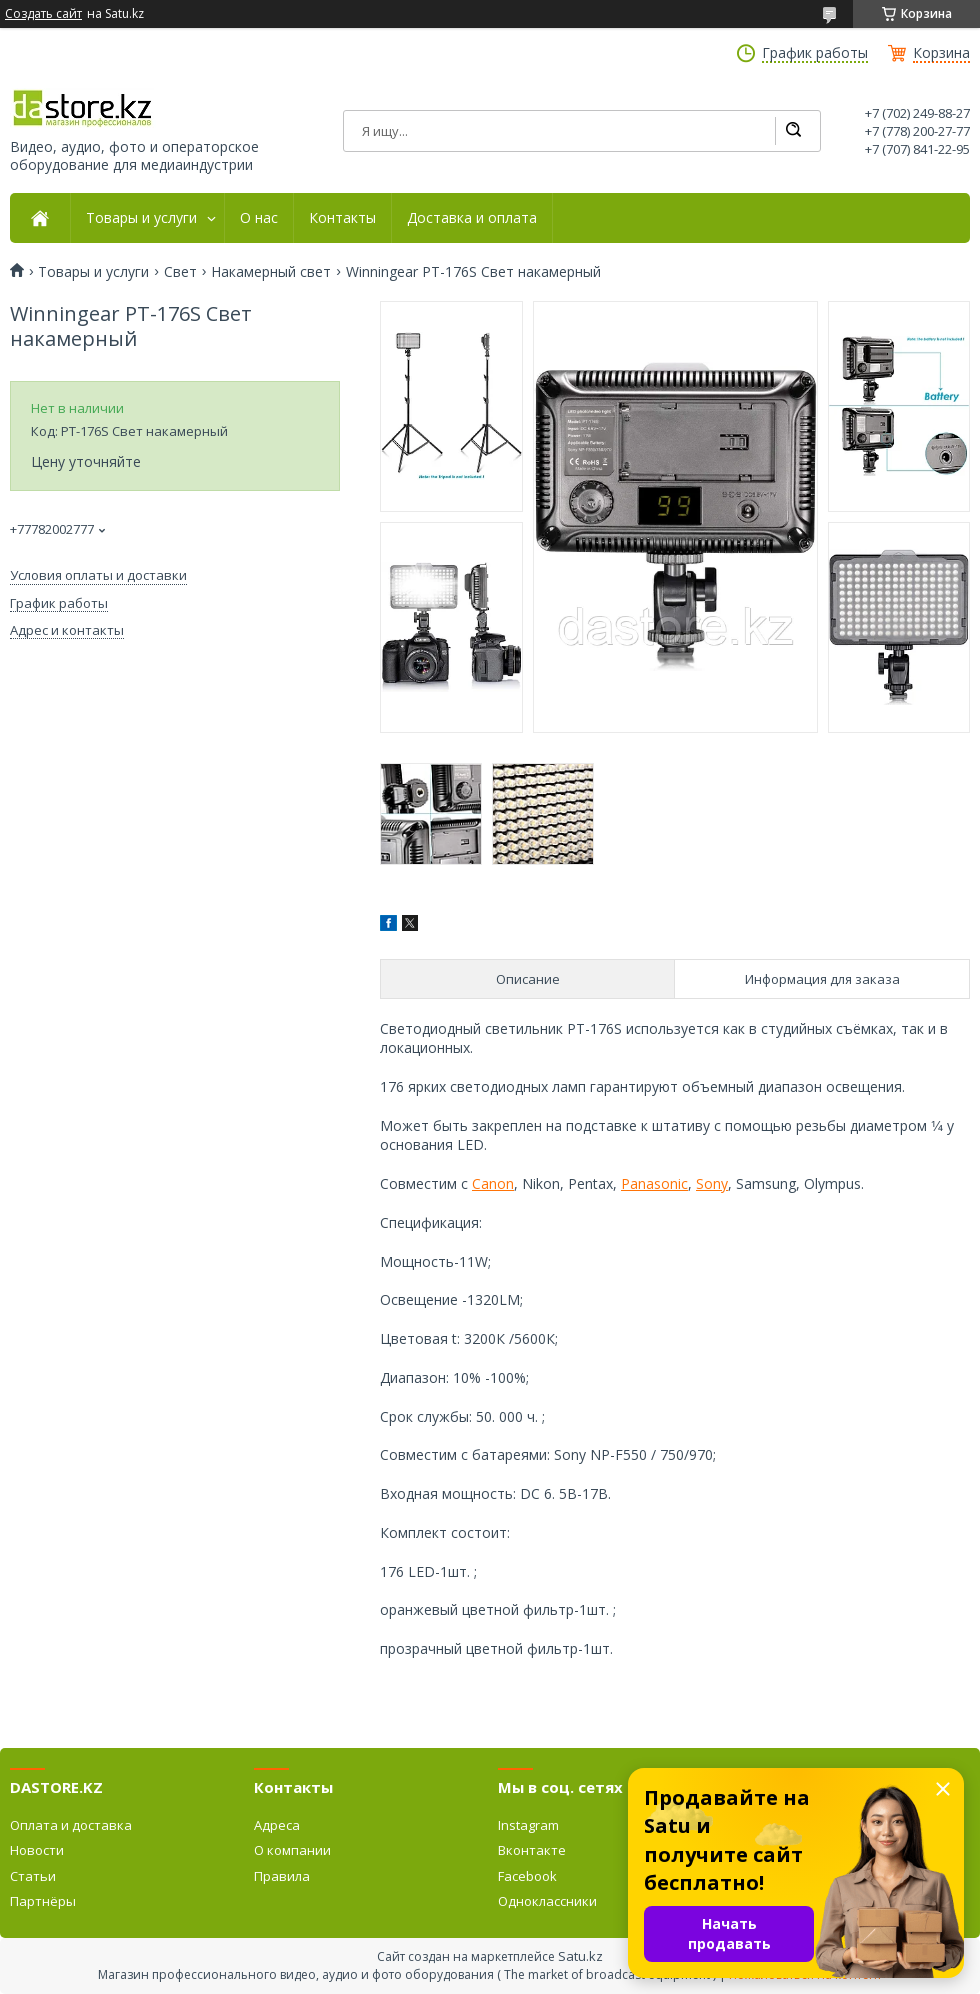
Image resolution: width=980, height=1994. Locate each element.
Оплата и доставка (71, 1825)
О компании (292, 1850)
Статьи (33, 1876)
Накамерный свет (271, 272)
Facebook (527, 1876)
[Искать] (793, 131)
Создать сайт (43, 14)
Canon (493, 1183)
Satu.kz (580, 1956)
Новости (37, 1850)
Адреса (277, 1825)
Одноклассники (547, 1901)
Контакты (342, 218)
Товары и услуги (141, 218)
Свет (180, 272)
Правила (282, 1876)
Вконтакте (532, 1850)
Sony (712, 1183)
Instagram (528, 1825)
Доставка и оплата (472, 218)
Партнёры (43, 1901)
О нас (259, 218)
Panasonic (654, 1183)
